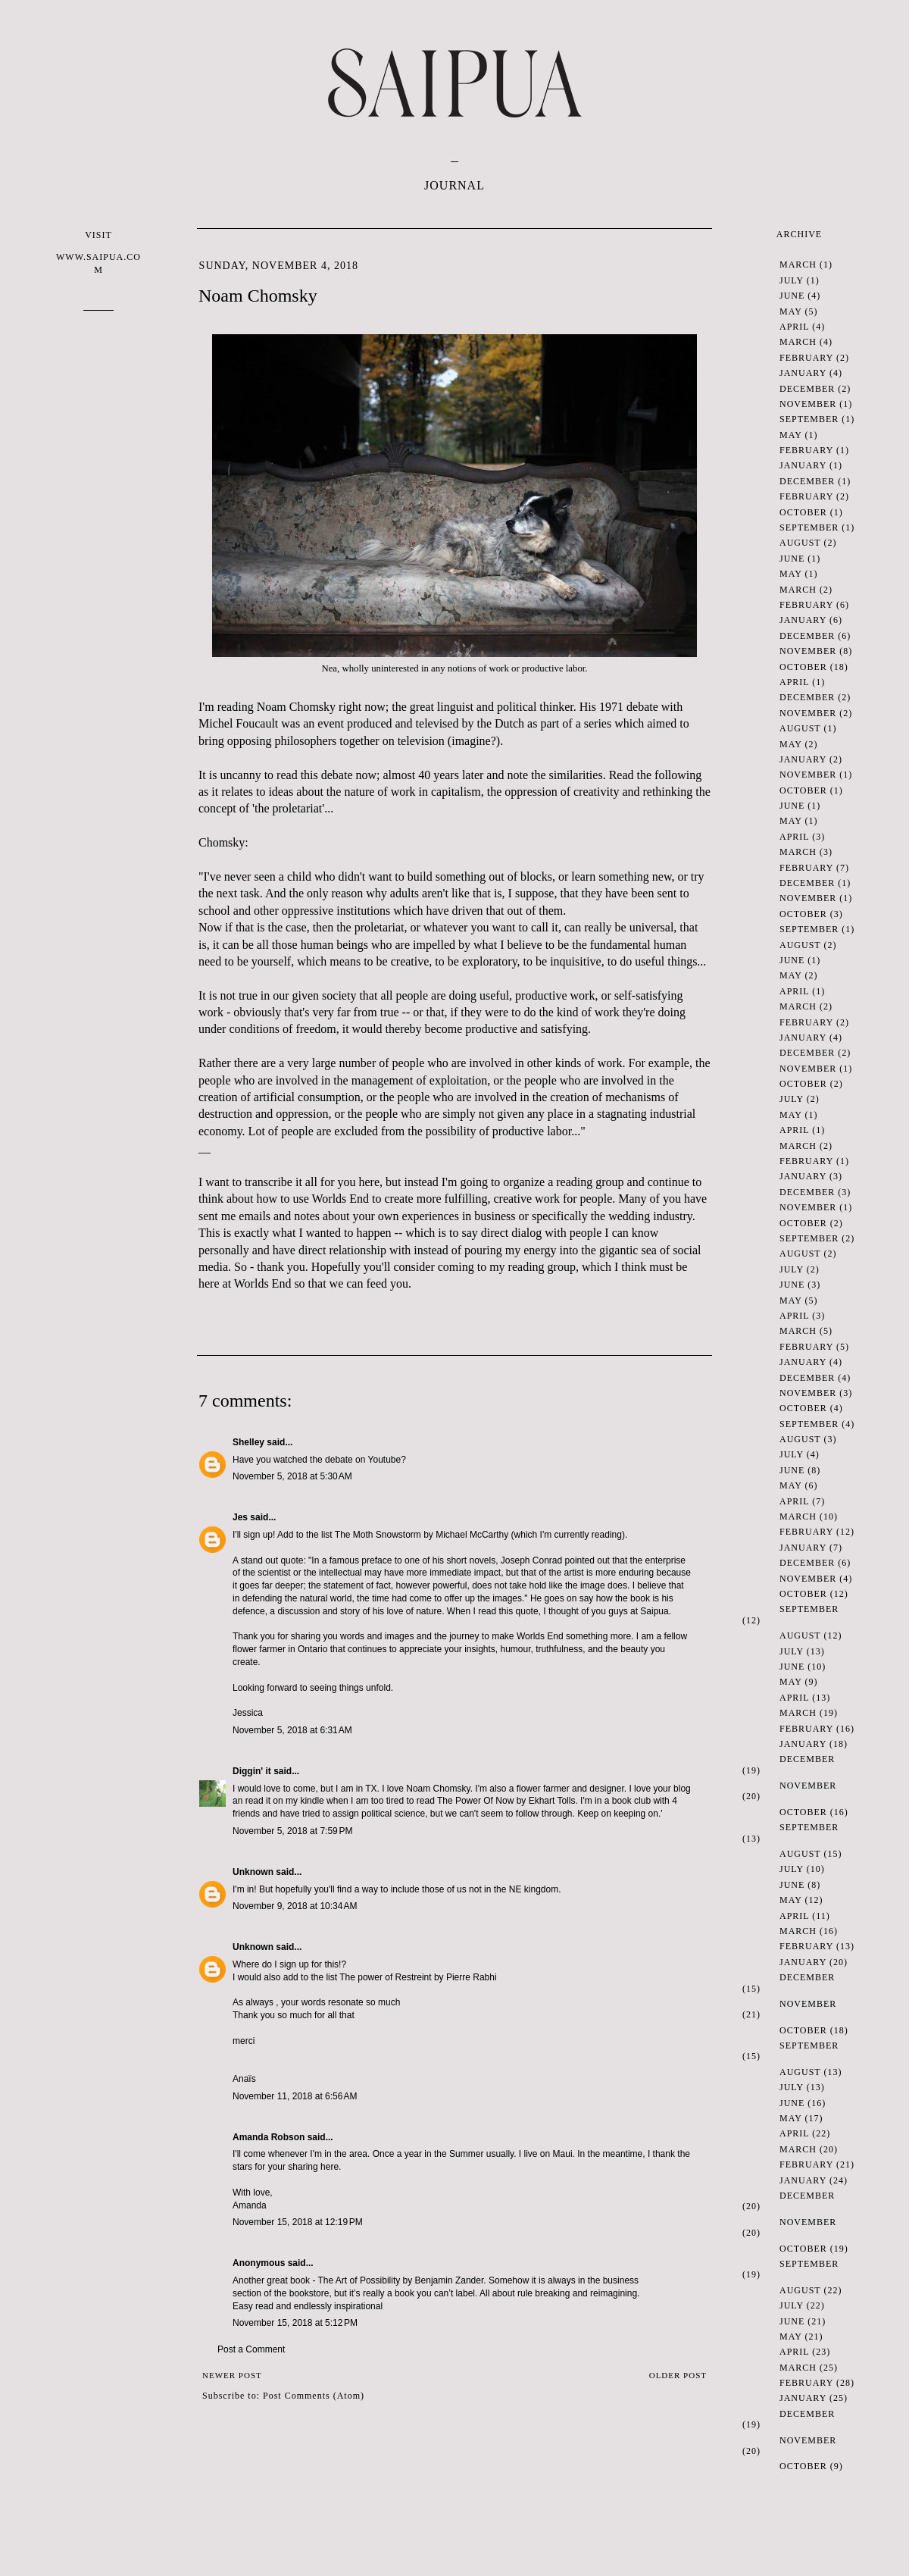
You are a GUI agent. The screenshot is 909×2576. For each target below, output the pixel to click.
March (798, 264)
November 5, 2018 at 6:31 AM (292, 1730)
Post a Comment (251, 2349)
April (794, 326)
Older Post (678, 2375)
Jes (240, 1517)
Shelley (248, 1442)
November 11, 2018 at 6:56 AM (295, 2096)
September (809, 419)
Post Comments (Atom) (313, 2395)
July (791, 280)
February (806, 357)
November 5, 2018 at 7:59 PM (292, 1831)
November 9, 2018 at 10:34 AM (295, 1906)
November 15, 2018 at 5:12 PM (295, 2323)
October (803, 512)
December (807, 388)
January (802, 373)
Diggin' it (252, 1771)
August (799, 542)
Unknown (253, 1872)
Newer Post (232, 2375)
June (791, 295)
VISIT (98, 253)
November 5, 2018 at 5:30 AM (292, 1476)
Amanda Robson (269, 2137)
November (807, 404)
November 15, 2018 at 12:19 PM (298, 2222)
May (790, 311)
